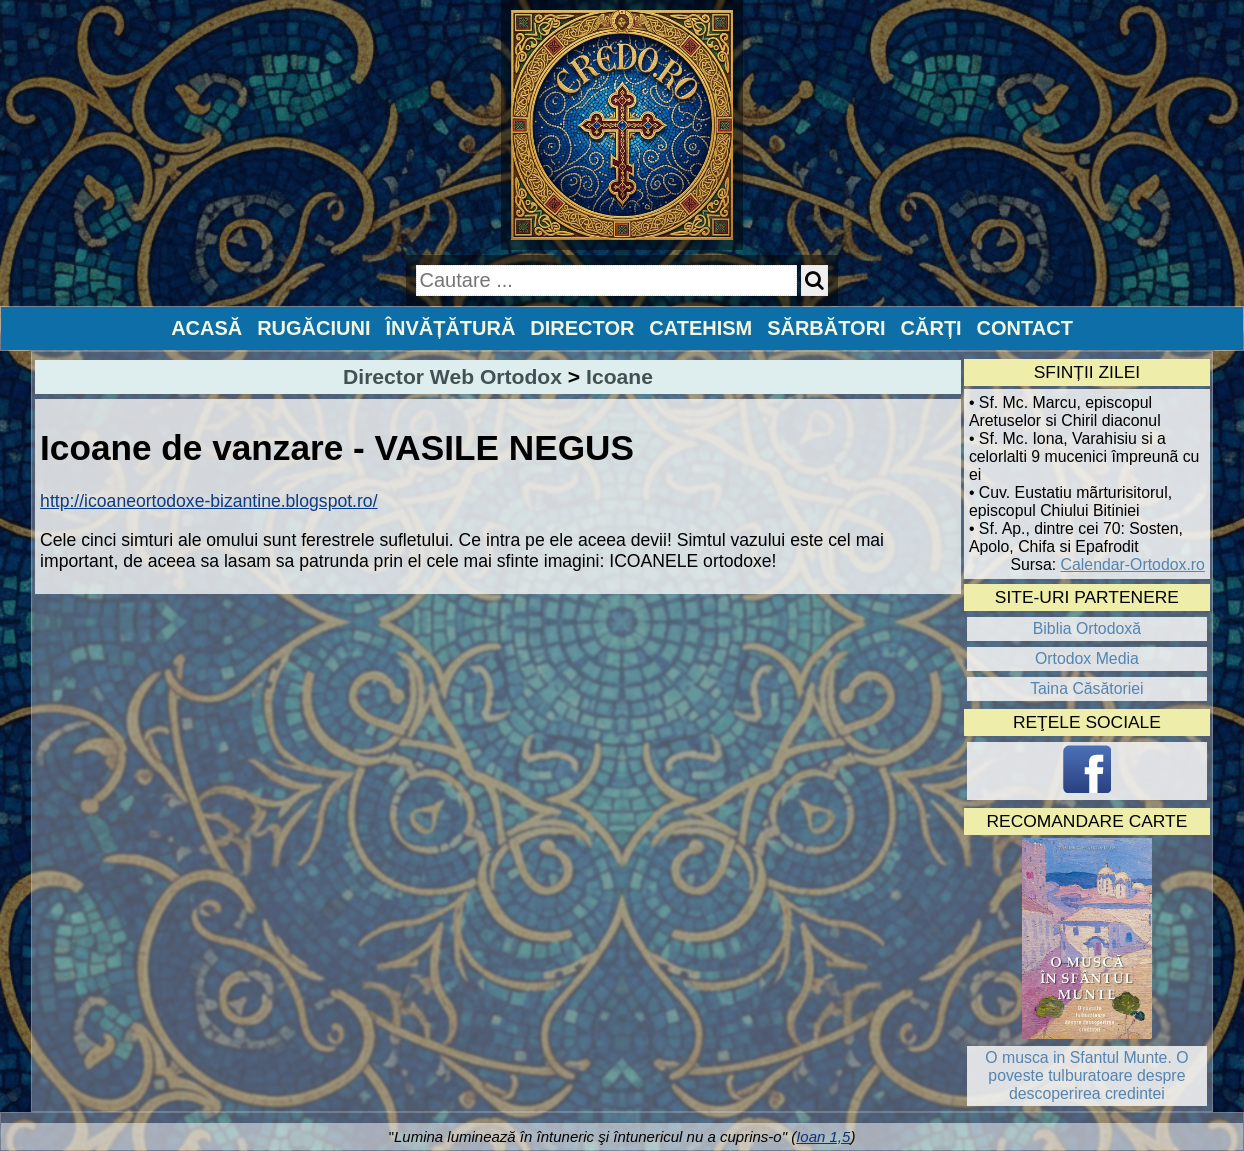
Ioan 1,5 (823, 1136)
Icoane (619, 376)
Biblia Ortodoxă (1087, 628)
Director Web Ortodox (452, 376)
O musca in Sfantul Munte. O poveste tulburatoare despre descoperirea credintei (1086, 1075)
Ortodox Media (1087, 658)
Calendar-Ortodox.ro (1133, 564)
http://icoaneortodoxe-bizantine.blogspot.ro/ (208, 501)
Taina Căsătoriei (1087, 688)
